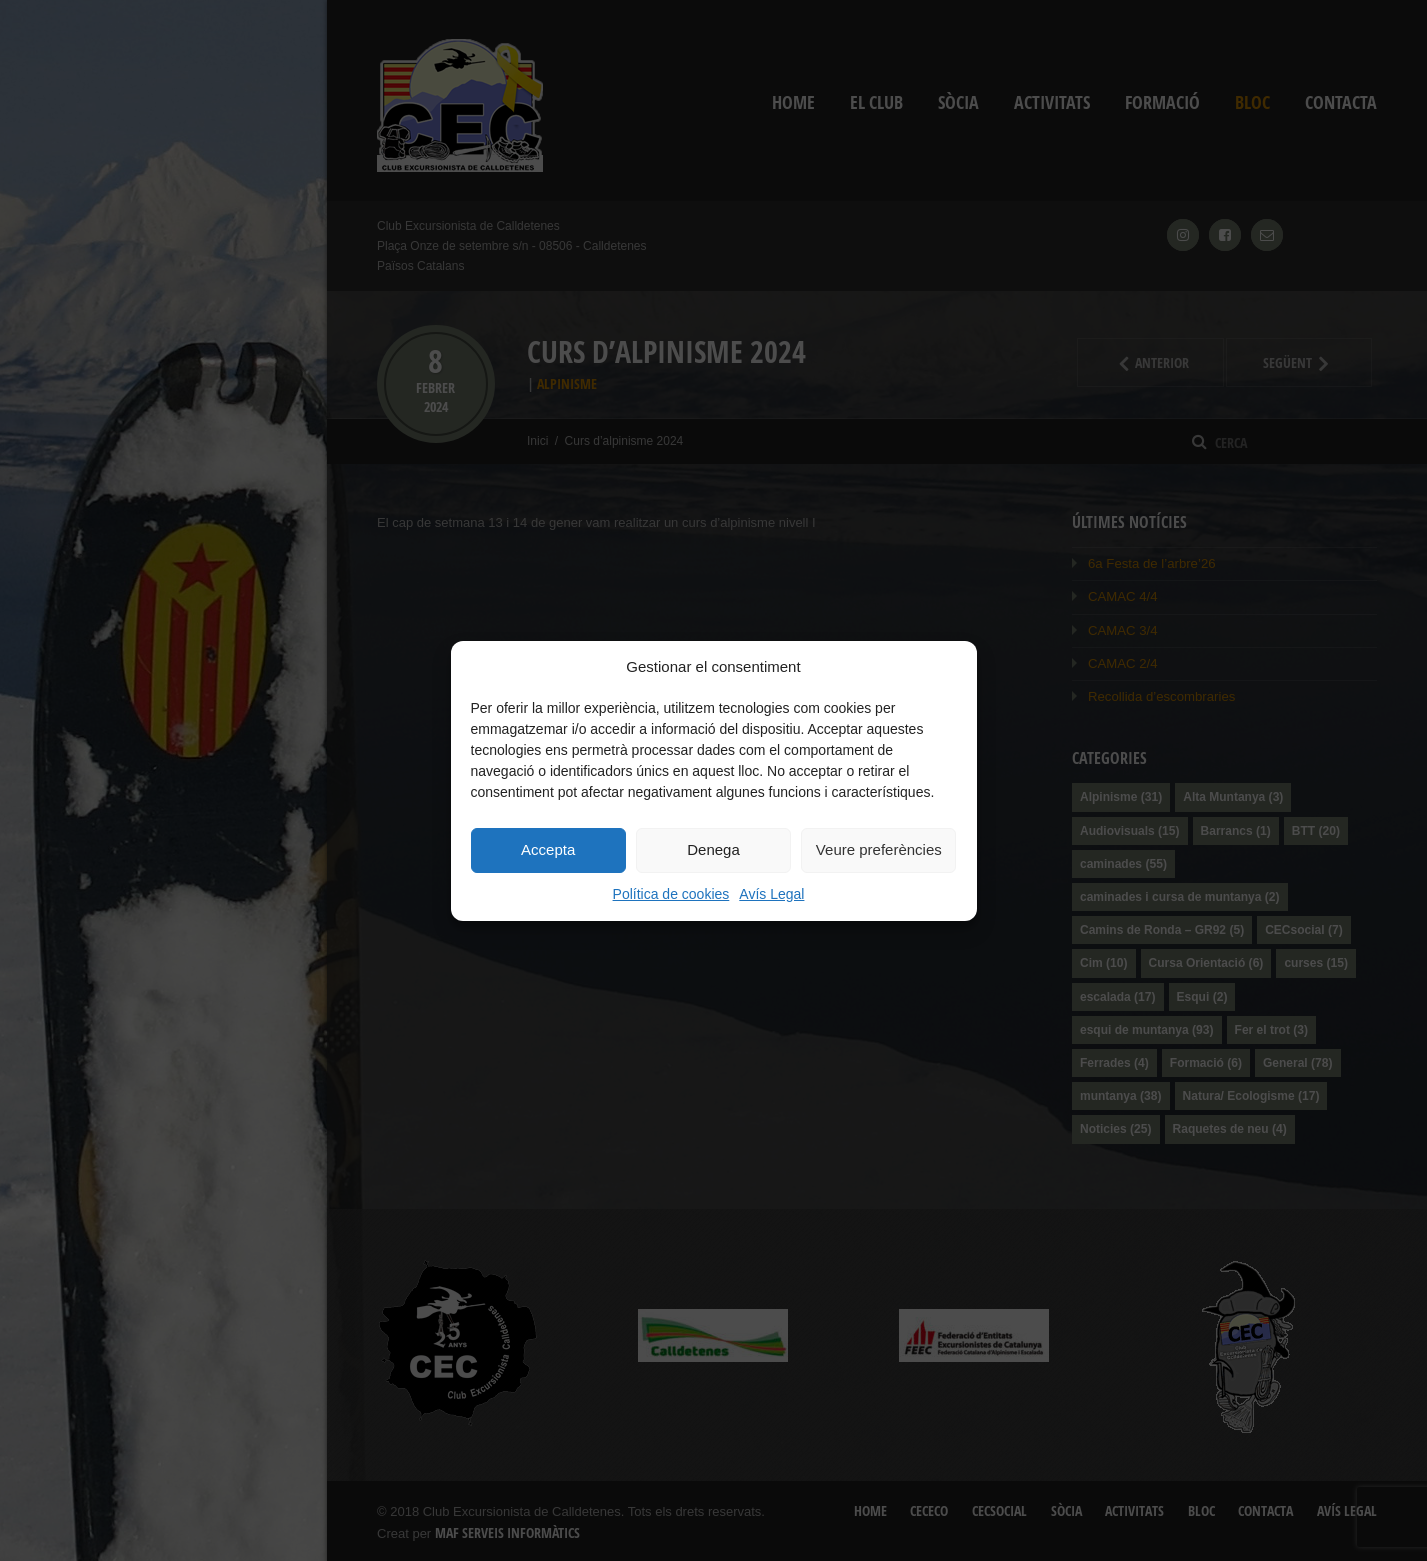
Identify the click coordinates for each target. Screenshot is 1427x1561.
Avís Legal (771, 894)
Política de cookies (671, 894)
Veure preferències (879, 849)
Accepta (548, 849)
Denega (713, 849)
